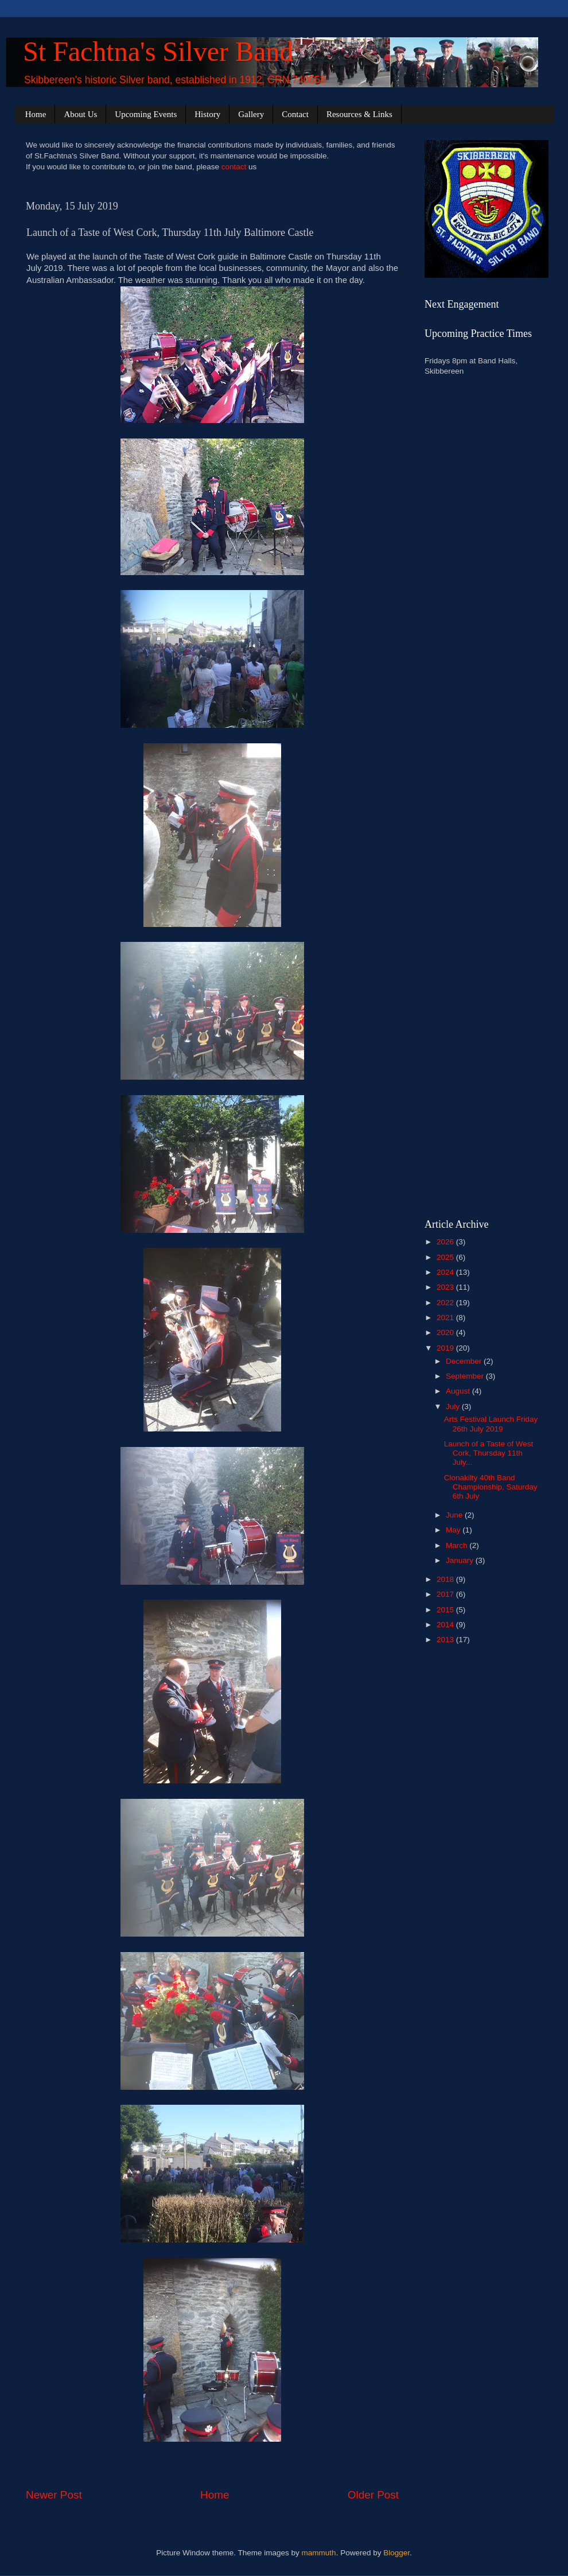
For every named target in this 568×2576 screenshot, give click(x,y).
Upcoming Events (146, 114)
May (454, 1530)
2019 (446, 1348)
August (459, 1391)
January (461, 1560)
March (457, 1545)
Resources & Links (359, 114)
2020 (446, 1332)
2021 (446, 1317)
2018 (446, 1579)
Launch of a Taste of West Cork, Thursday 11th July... (489, 1453)
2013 (446, 1639)
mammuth (319, 2552)
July (454, 1406)
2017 (446, 1594)
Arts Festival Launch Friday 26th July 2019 (491, 1424)
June (455, 1515)
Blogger (396, 2552)
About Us (80, 114)
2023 (446, 1287)
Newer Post (54, 2495)
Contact (295, 114)
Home (35, 114)
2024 (446, 1272)
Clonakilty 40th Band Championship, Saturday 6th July (491, 1486)
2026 (446, 1241)
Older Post (373, 2495)
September (466, 1376)
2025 (446, 1257)
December (465, 1361)
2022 (446, 1302)
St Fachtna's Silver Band (158, 51)
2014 (446, 1624)
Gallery (251, 114)
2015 (446, 1609)
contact (234, 166)
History (207, 114)
